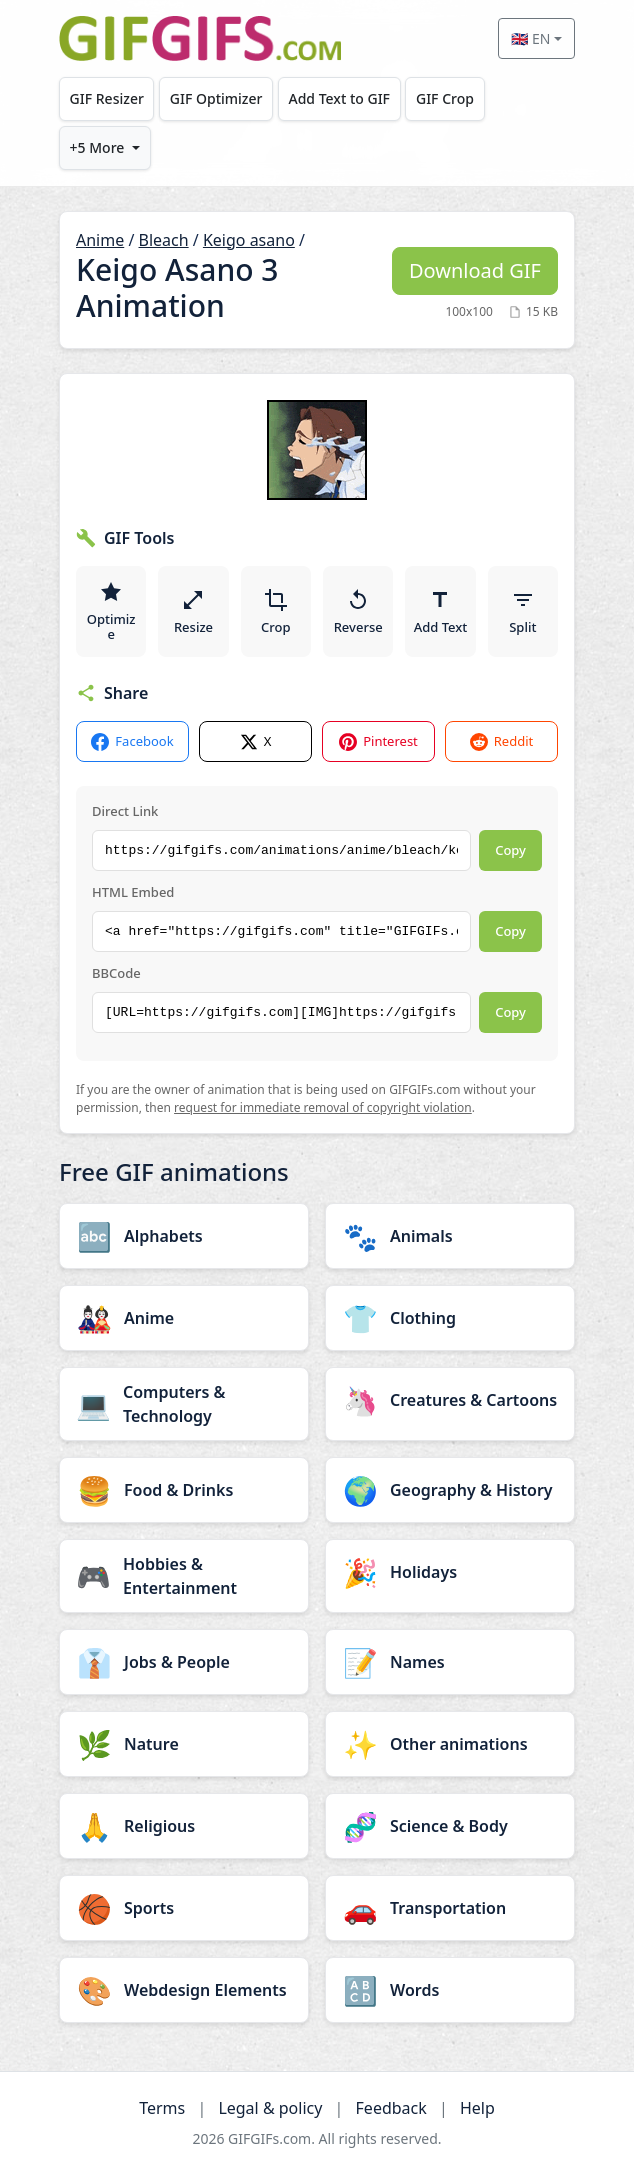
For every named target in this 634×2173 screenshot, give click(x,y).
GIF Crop (445, 98)
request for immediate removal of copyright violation (323, 1107)
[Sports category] (184, 1908)
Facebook (132, 741)
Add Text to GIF (339, 98)
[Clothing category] (450, 1318)
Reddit (501, 741)
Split (522, 612)
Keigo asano (249, 240)
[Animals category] (450, 1236)
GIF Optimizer (216, 98)
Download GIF (475, 270)
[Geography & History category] (450, 1490)
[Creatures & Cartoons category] (450, 1400)
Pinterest (378, 741)
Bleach (164, 240)
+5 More (97, 147)
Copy (510, 850)
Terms (162, 2108)
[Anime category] (184, 1318)
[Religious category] (184, 1826)
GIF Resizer (107, 98)
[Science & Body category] (450, 1826)
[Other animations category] (450, 1744)
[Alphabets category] (184, 1236)
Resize (193, 612)
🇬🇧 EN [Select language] (530, 38)
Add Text (441, 612)
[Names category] (450, 1662)
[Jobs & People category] (184, 1662)
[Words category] (450, 1990)
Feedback (391, 2108)
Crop (276, 612)
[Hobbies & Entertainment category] (184, 1576)
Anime (100, 240)
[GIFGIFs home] (200, 38)
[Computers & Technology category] (184, 1404)
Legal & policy (270, 2108)
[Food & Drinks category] (184, 1490)
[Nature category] (184, 1744)
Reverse (358, 612)
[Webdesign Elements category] (184, 1990)
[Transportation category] (450, 1908)
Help (477, 2108)
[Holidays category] (450, 1572)
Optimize (111, 612)
